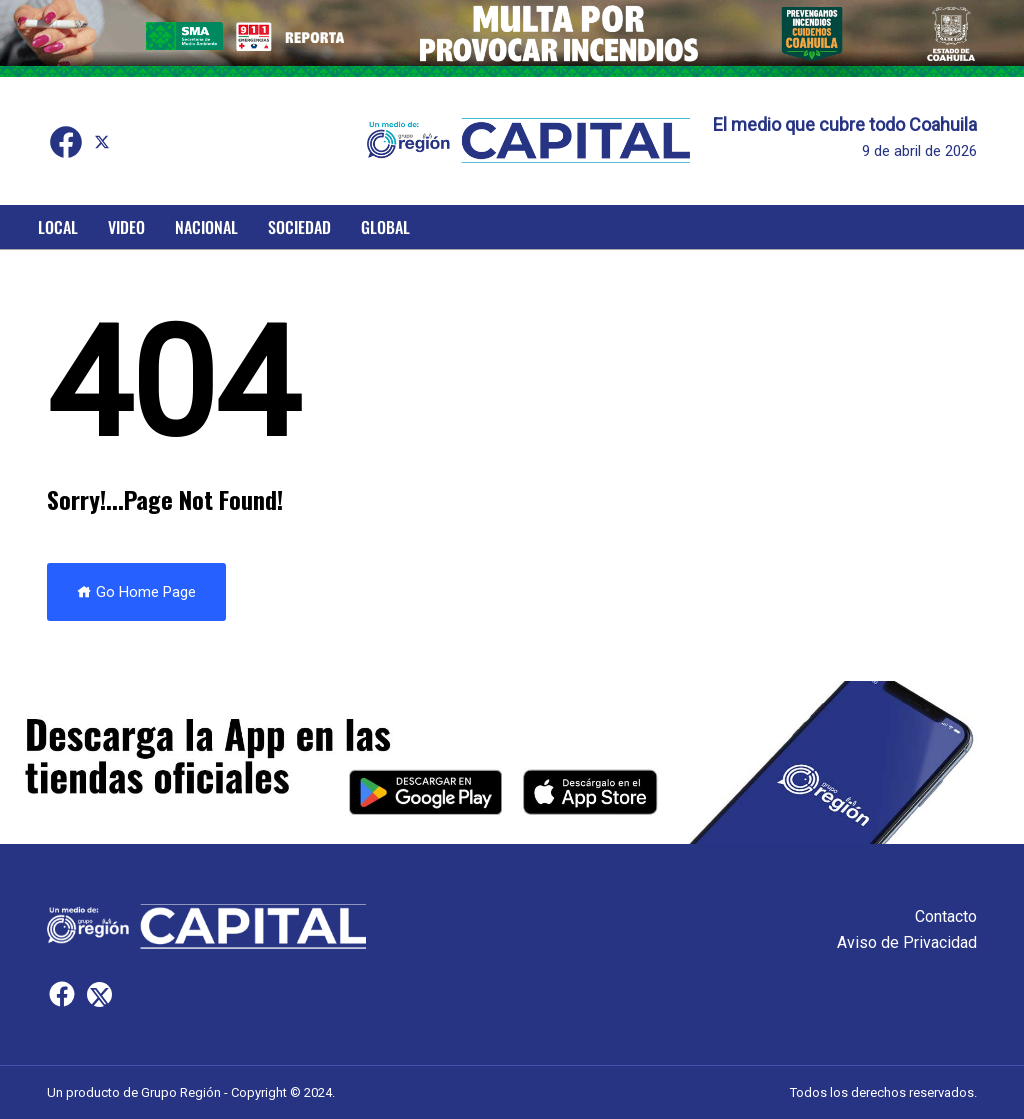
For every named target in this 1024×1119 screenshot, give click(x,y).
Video (126, 227)
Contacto (946, 916)
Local (58, 227)
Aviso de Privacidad (907, 942)
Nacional (206, 227)
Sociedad (299, 227)
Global (385, 227)
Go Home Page (136, 592)
